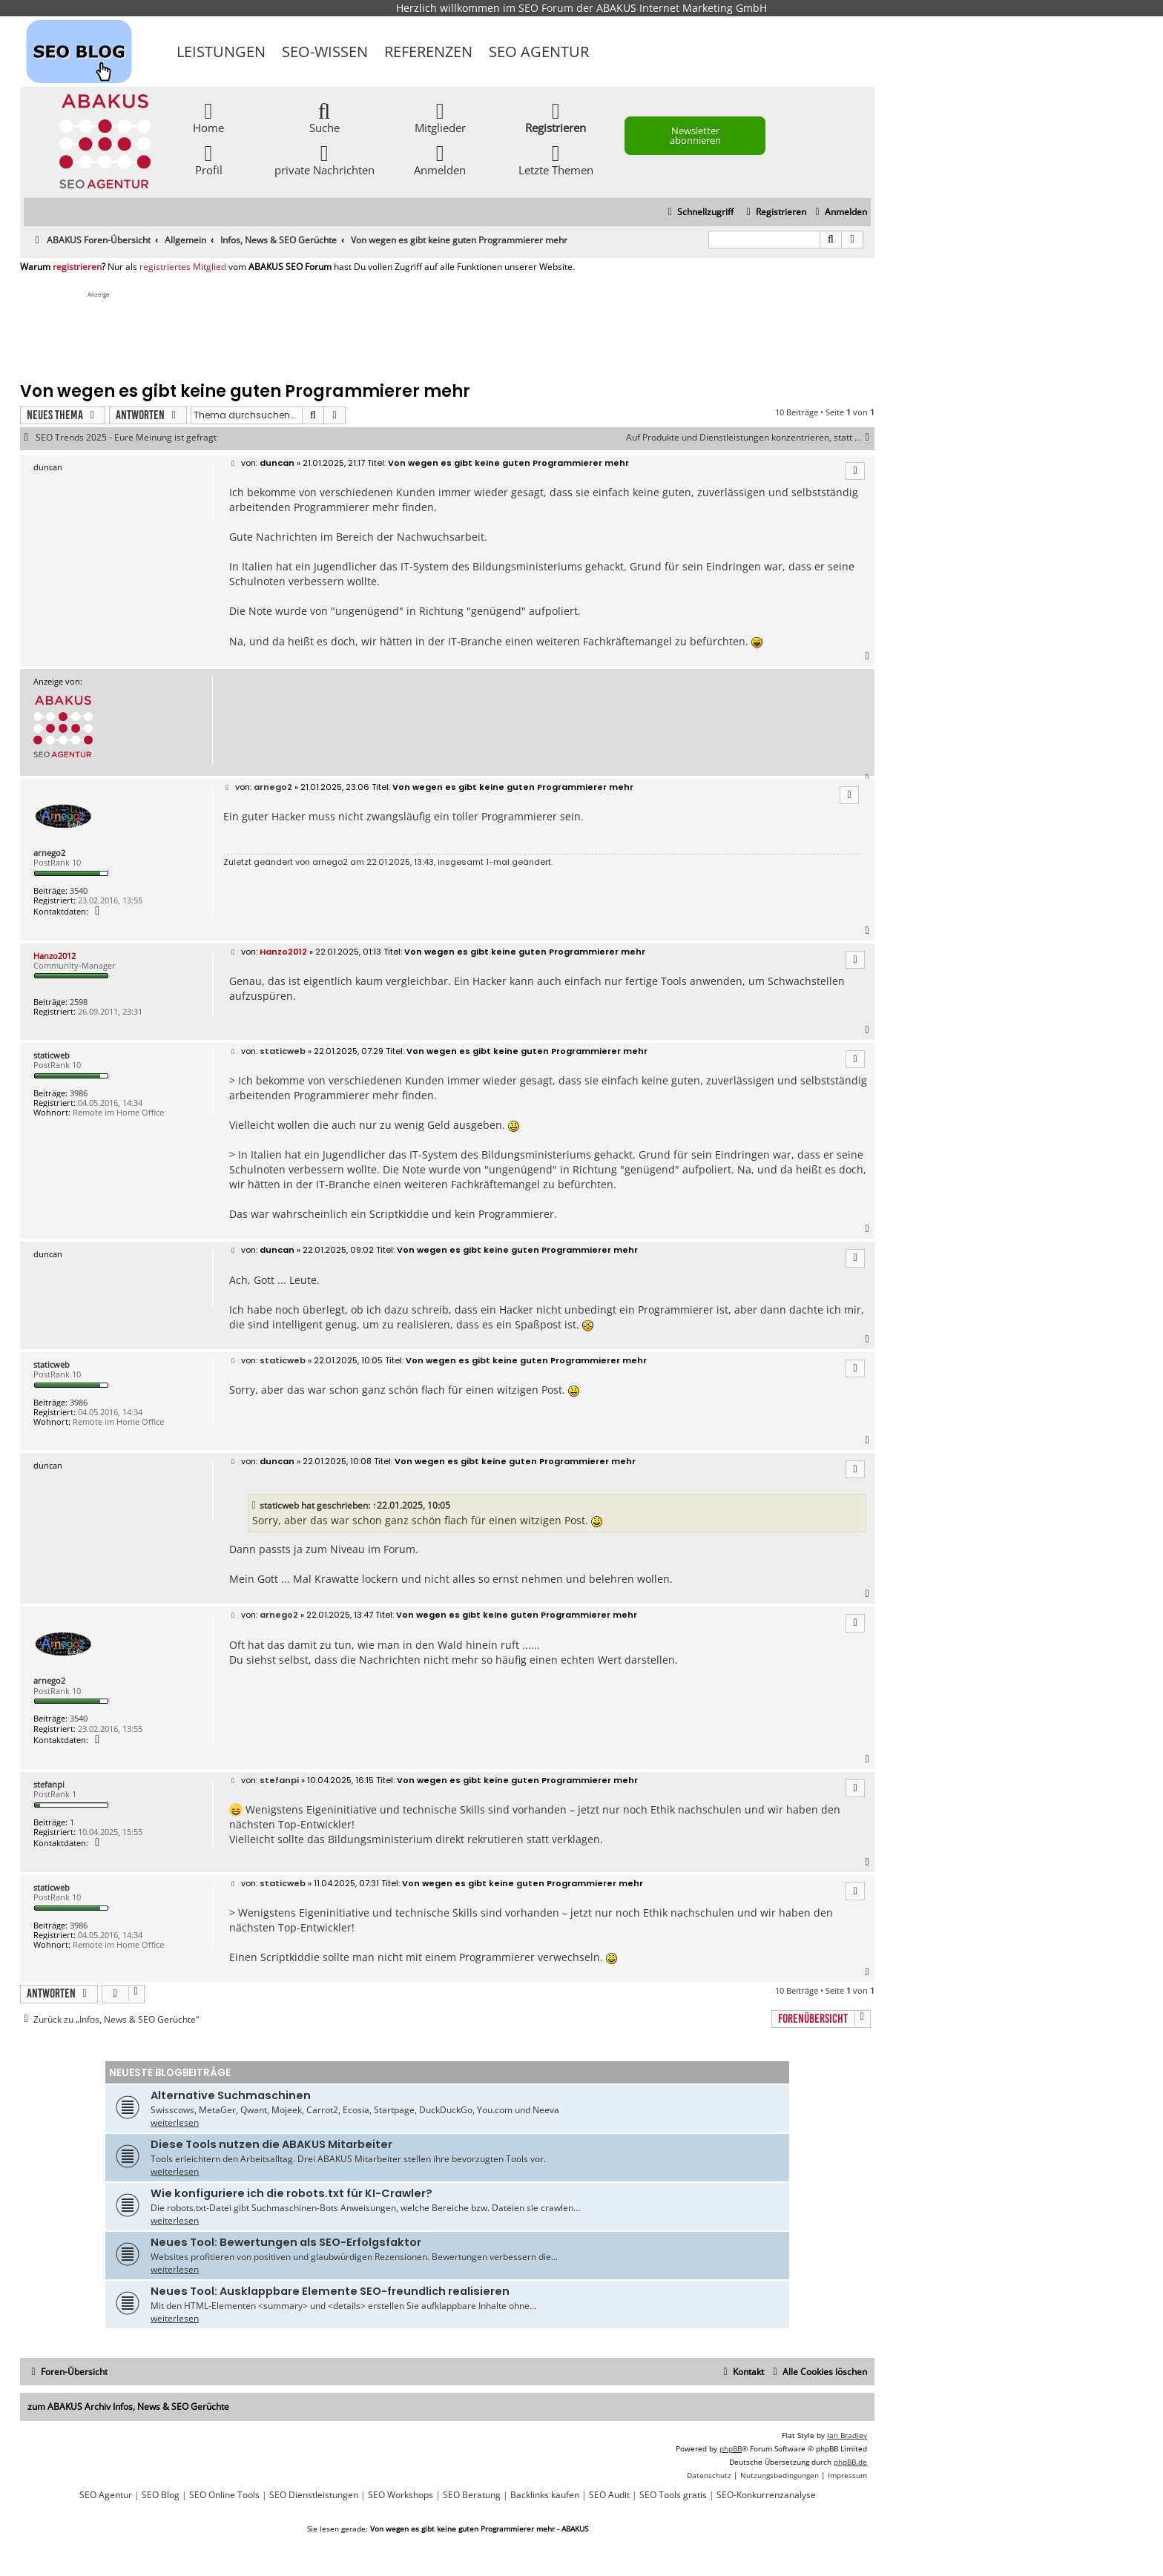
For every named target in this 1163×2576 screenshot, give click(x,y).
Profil (209, 159)
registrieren (77, 267)
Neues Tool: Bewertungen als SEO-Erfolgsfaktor (286, 2242)
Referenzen (428, 52)
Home (208, 117)
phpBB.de (850, 2462)
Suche (324, 117)
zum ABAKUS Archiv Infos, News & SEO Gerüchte (128, 2406)
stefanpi (49, 1784)
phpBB (730, 2448)
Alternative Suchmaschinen (231, 2095)
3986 (79, 1093)
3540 (79, 890)
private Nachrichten (324, 159)
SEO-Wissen (325, 52)
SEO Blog (160, 2495)
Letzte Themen (555, 159)
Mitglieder (440, 117)
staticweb (51, 1055)
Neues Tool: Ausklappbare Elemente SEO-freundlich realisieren (330, 2291)
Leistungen (221, 52)
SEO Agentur (539, 52)
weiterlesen (175, 2122)
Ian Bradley (847, 2435)
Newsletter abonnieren (695, 135)
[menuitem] (839, 212)
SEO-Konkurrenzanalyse (766, 2495)
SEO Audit (609, 2495)
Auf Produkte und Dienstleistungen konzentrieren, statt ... (750, 438)
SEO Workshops (400, 2495)
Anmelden (440, 159)
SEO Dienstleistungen (313, 2495)
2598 (79, 1002)
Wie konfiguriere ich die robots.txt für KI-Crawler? (291, 2193)
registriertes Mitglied (182, 267)
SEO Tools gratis (673, 2495)
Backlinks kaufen (544, 2495)
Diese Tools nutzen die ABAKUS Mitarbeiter (271, 2144)
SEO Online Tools (224, 2495)
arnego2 (49, 852)
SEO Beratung (472, 2495)
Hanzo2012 (54, 955)
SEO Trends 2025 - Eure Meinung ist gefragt (126, 438)
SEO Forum (545, 8)
